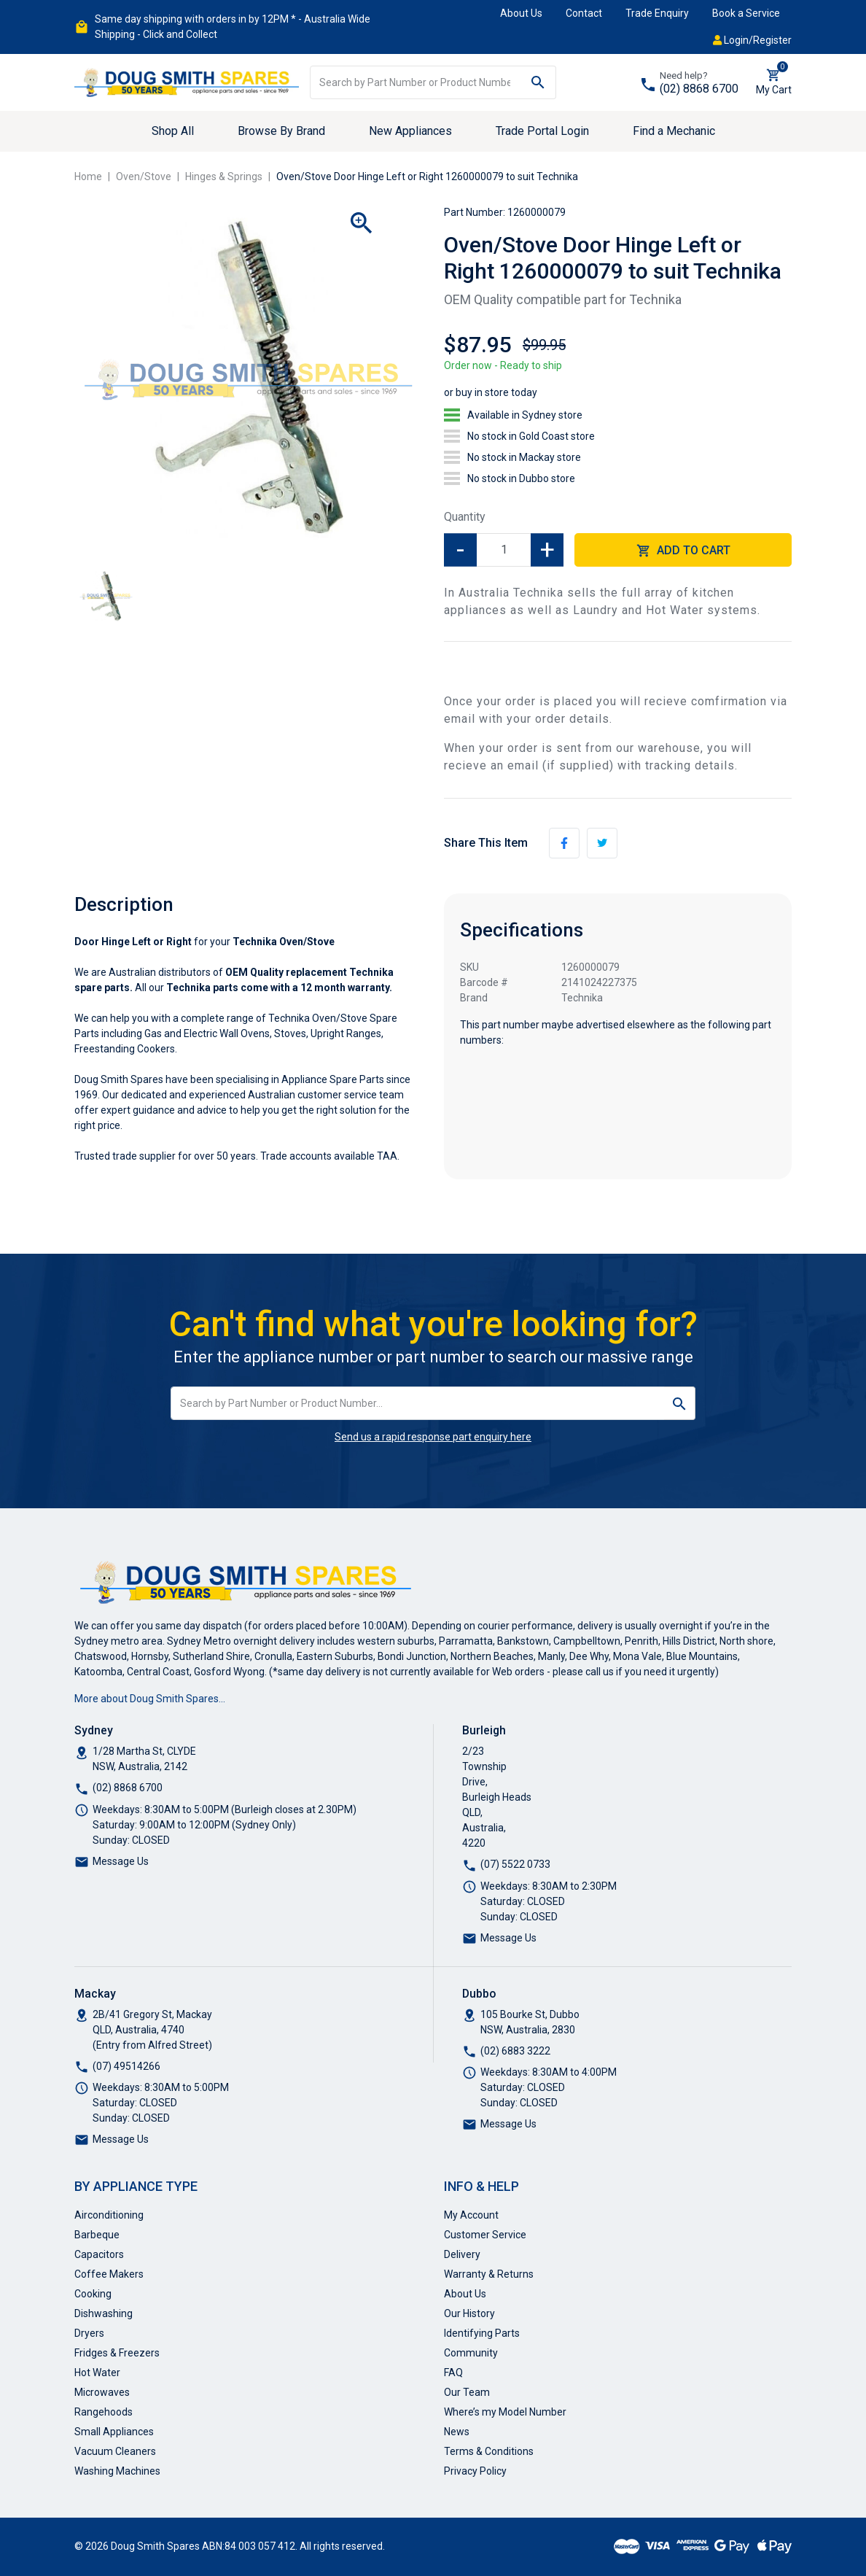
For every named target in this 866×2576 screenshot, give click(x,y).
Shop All (173, 131)
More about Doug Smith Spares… (149, 1698)
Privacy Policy (475, 2471)
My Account (471, 2215)
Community (471, 2353)
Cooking (93, 2294)
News (456, 2431)
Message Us (121, 1861)
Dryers (89, 2333)
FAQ (453, 2372)
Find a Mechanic (674, 131)
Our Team (467, 2392)
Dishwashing (103, 2313)
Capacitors (99, 2254)
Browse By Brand (281, 131)
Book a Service (746, 13)
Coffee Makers (109, 2274)
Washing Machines (117, 2471)
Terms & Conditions (489, 2451)
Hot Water (97, 2372)
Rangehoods (103, 2412)
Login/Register (752, 40)
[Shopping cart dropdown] (774, 82)
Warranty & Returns (489, 2274)
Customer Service (485, 2235)
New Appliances (410, 131)
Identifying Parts (482, 2333)
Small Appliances (114, 2431)
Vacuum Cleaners (115, 2451)
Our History (469, 2313)
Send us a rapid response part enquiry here (433, 1437)
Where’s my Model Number (505, 2412)
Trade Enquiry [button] (657, 13)
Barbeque (97, 2235)
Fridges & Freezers (117, 2353)
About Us (521, 13)
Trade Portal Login (542, 131)
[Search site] (538, 82)
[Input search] (415, 82)
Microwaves (102, 2392)
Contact (584, 13)
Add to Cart (683, 551)
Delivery (462, 2254)
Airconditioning (109, 2215)
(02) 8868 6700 (699, 89)
